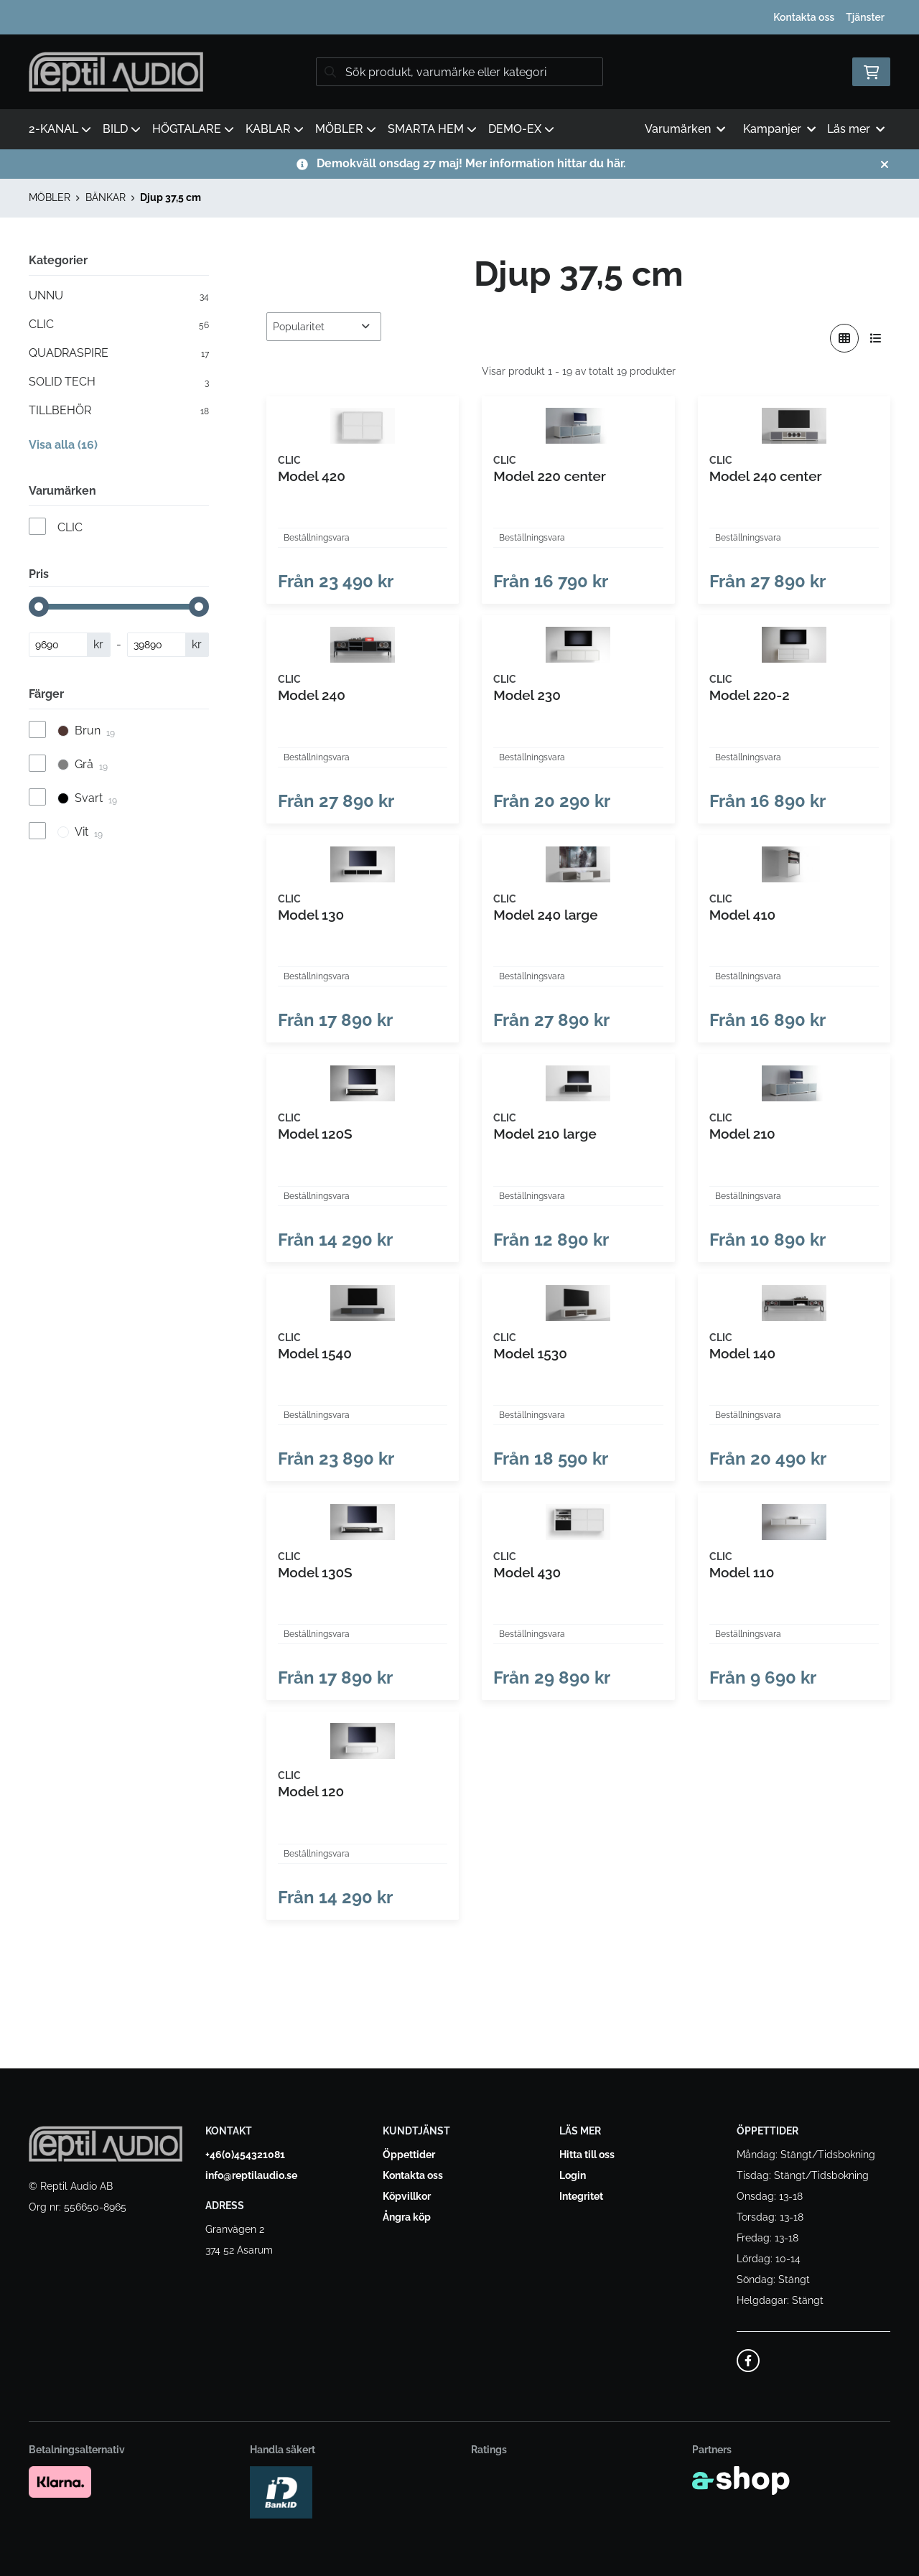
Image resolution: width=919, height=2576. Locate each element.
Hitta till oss (587, 2155)
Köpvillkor (407, 2197)
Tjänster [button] (865, 17)
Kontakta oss (803, 17)
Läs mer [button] (856, 129)
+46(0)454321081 (245, 2155)
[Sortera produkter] (323, 326)
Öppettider (409, 2155)
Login (572, 2176)
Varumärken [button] (685, 129)
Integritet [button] (581, 2197)
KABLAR (275, 129)
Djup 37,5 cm (170, 197)
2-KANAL (60, 129)
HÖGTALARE (193, 129)
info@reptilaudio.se (251, 2176)
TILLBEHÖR (119, 410)
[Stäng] (884, 164)
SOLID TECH (119, 382)
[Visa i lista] (876, 338)
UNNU (119, 296)
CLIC (119, 324)
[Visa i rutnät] (844, 338)
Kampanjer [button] (779, 129)
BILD (122, 129)
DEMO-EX (521, 129)
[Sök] (459, 71)
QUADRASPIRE (119, 353)
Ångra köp (407, 2217)
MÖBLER (345, 129)
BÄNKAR (105, 197)
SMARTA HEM (432, 129)
